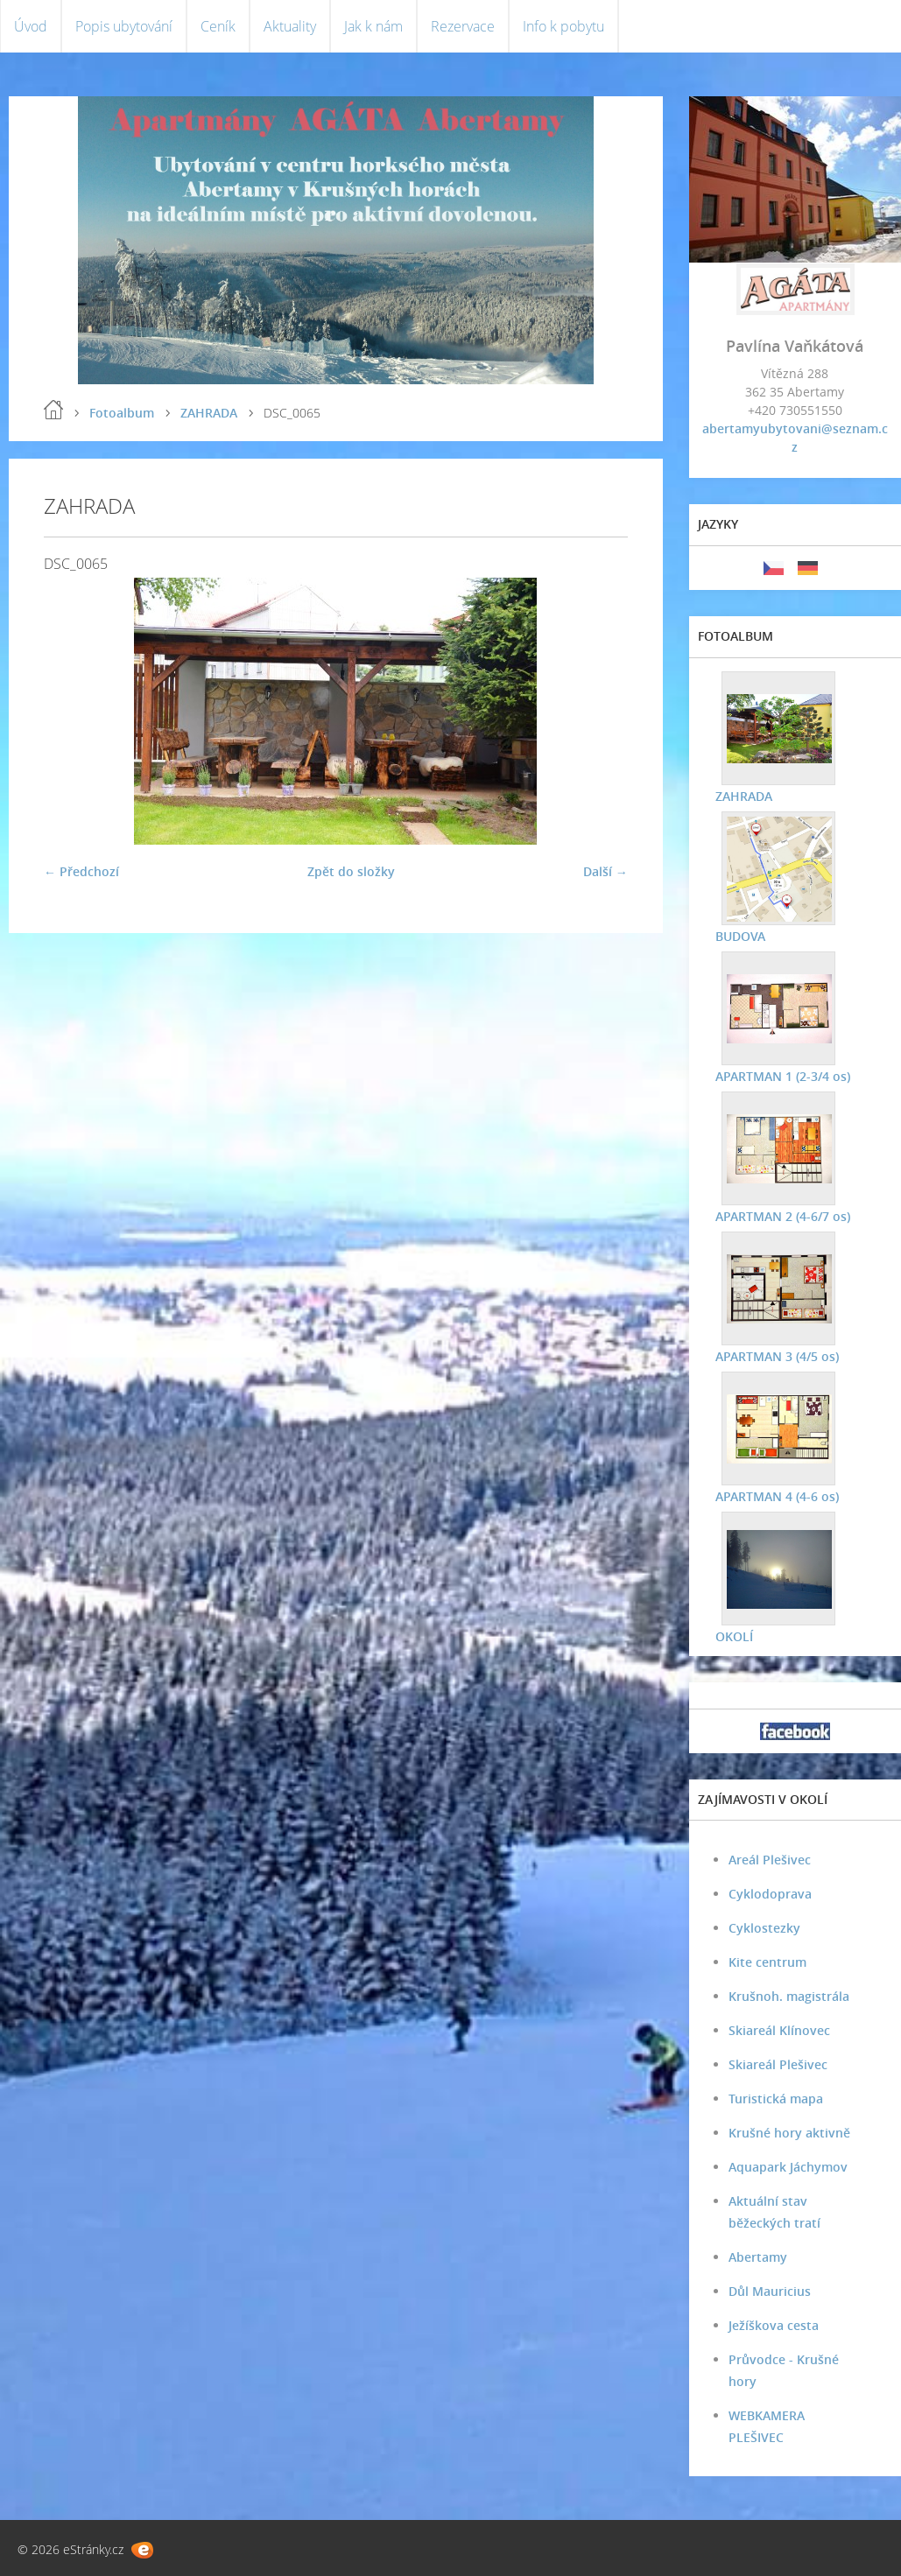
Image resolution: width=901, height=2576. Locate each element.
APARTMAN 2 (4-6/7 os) (782, 1216)
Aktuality (290, 26)
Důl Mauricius (770, 2291)
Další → (605, 871)
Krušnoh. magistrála (789, 1996)
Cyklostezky (764, 1928)
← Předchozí (81, 871)
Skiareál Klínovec (779, 2030)
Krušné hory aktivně (789, 2132)
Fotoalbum (121, 412)
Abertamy (758, 2257)
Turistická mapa (776, 2098)
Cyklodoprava (770, 1893)
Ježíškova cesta (774, 2325)
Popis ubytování (123, 26)
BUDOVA (740, 936)
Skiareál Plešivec (778, 2064)
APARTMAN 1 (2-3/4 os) (782, 1076)
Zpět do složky (351, 871)
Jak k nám (373, 26)
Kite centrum (767, 1962)
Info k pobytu (563, 26)
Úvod (30, 26)
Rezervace (463, 26)
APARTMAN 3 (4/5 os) (777, 1356)
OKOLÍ (734, 1636)
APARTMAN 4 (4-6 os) (777, 1496)
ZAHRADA (208, 412)
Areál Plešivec (770, 1859)
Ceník (218, 26)
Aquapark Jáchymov (788, 2166)
